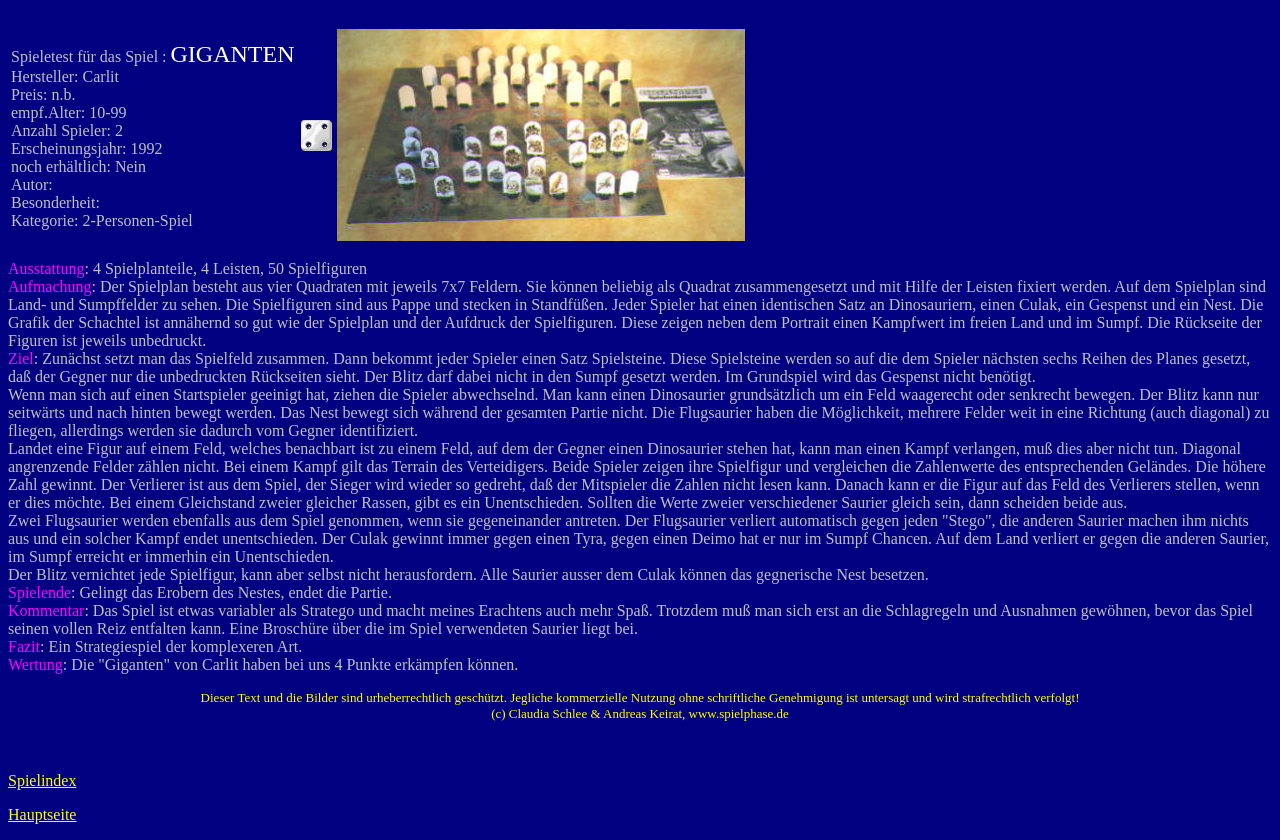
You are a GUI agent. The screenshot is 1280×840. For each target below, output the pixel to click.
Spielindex (42, 780)
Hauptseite (42, 814)
